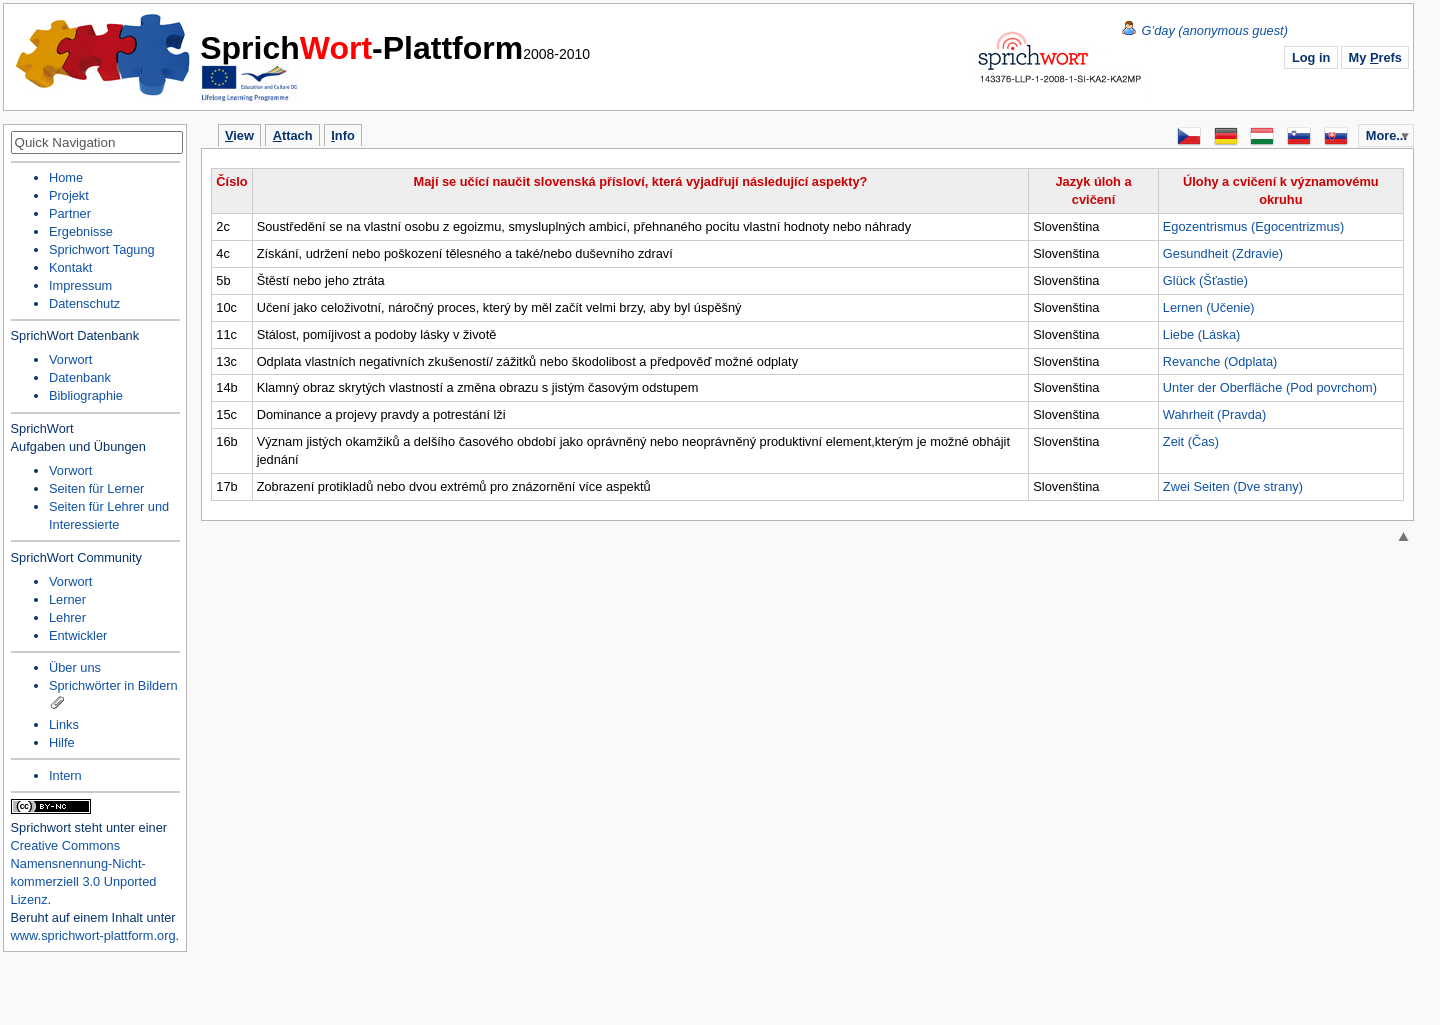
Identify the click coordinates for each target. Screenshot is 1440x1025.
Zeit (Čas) (1191, 441)
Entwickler (78, 635)
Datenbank (80, 377)
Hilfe (62, 742)
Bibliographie (86, 395)
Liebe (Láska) (1202, 334)
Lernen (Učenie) (1209, 307)
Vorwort (70, 359)
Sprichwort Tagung (102, 249)
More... (1386, 135)
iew (239, 135)
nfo (342, 135)
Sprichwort (41, 827)
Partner (70, 213)
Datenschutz (84, 303)
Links (64, 724)
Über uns (75, 667)
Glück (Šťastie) (1205, 280)
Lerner (67, 599)
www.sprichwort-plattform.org (93, 935)
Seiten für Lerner (96, 488)
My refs (1375, 57)
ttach (293, 135)
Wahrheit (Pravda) (1214, 414)
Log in (1311, 57)
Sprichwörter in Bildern (113, 685)
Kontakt (70, 267)
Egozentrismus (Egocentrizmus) (1253, 226)
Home (104, 55)
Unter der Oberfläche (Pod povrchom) (1270, 387)
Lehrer (67, 617)
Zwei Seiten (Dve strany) (1233, 486)
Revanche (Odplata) (1220, 361)
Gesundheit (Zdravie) (1223, 253)
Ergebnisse (81, 231)
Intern (65, 775)
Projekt (69, 195)
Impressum (80, 285)
